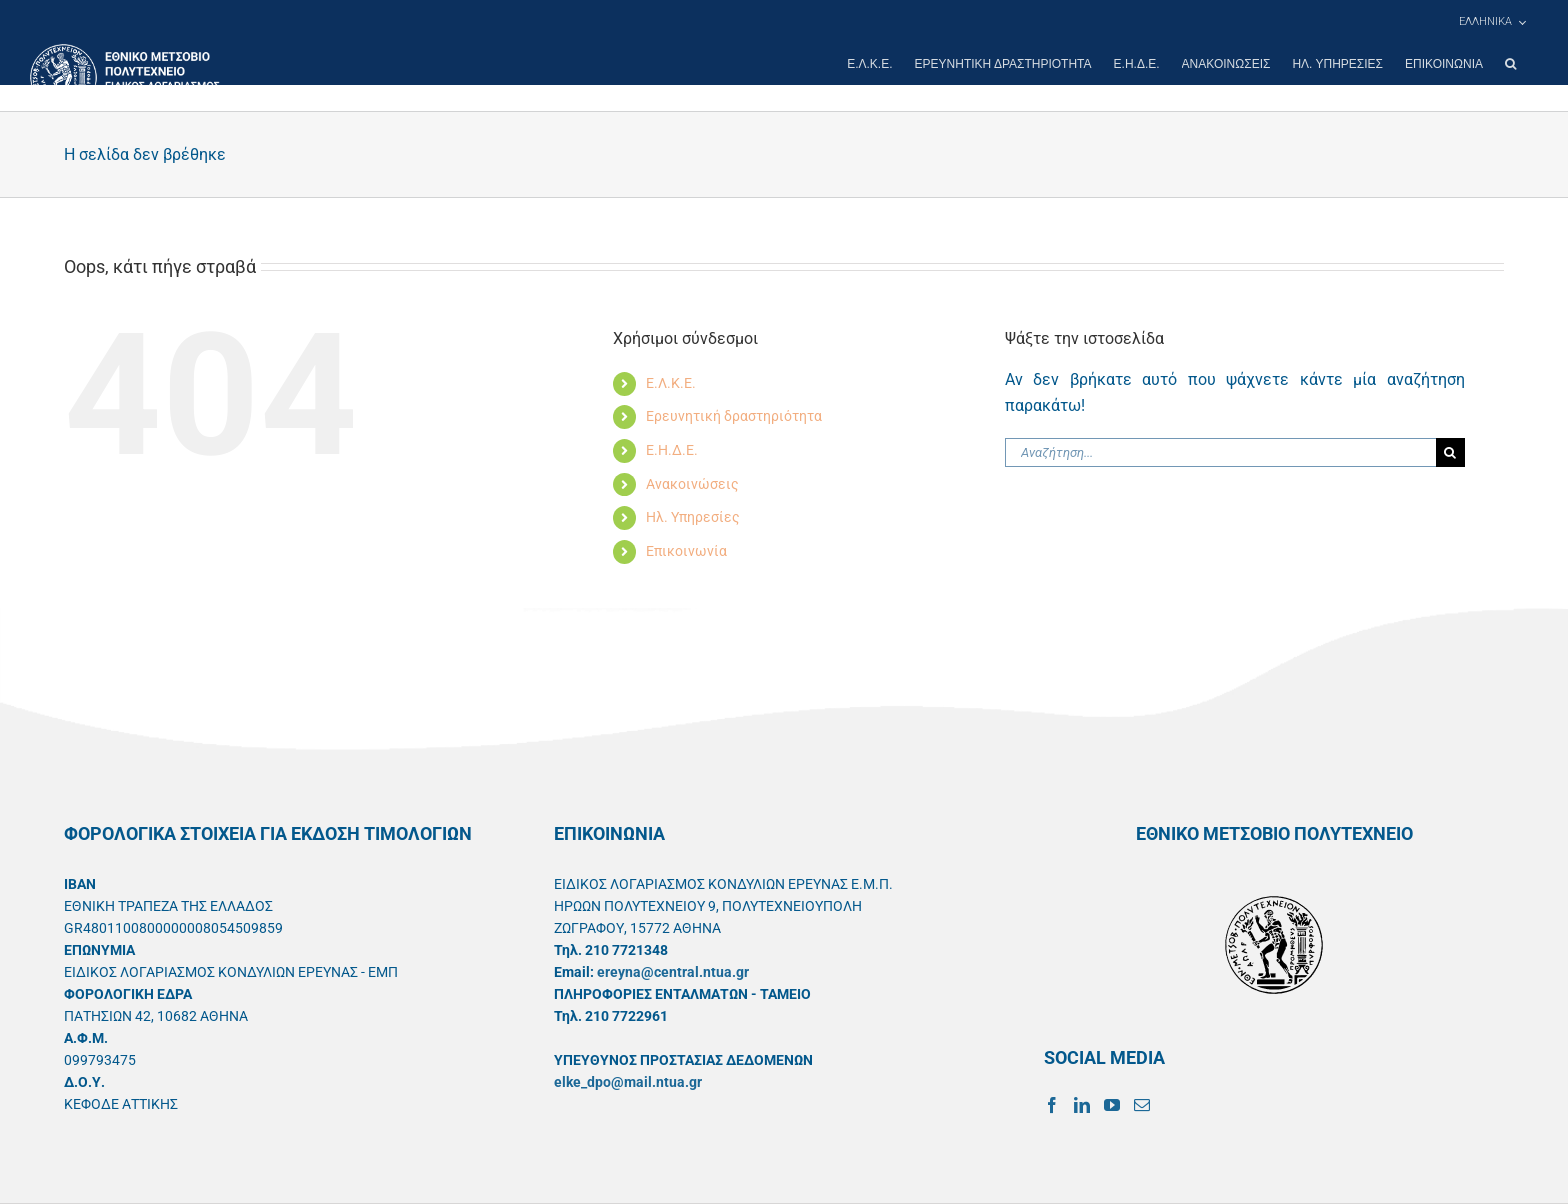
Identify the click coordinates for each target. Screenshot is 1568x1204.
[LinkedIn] (1082, 1105)
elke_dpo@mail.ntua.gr (628, 1082)
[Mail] (1142, 1105)
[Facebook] (1052, 1105)
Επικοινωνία (686, 551)
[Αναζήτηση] (1450, 452)
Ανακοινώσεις (692, 484)
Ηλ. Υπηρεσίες (693, 517)
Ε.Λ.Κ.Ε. (671, 383)
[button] (1510, 64)
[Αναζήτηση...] (1220, 452)
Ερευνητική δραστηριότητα (734, 416)
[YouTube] (1112, 1105)
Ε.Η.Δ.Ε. (672, 450)
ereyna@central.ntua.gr (673, 972)
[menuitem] (1492, 22)
